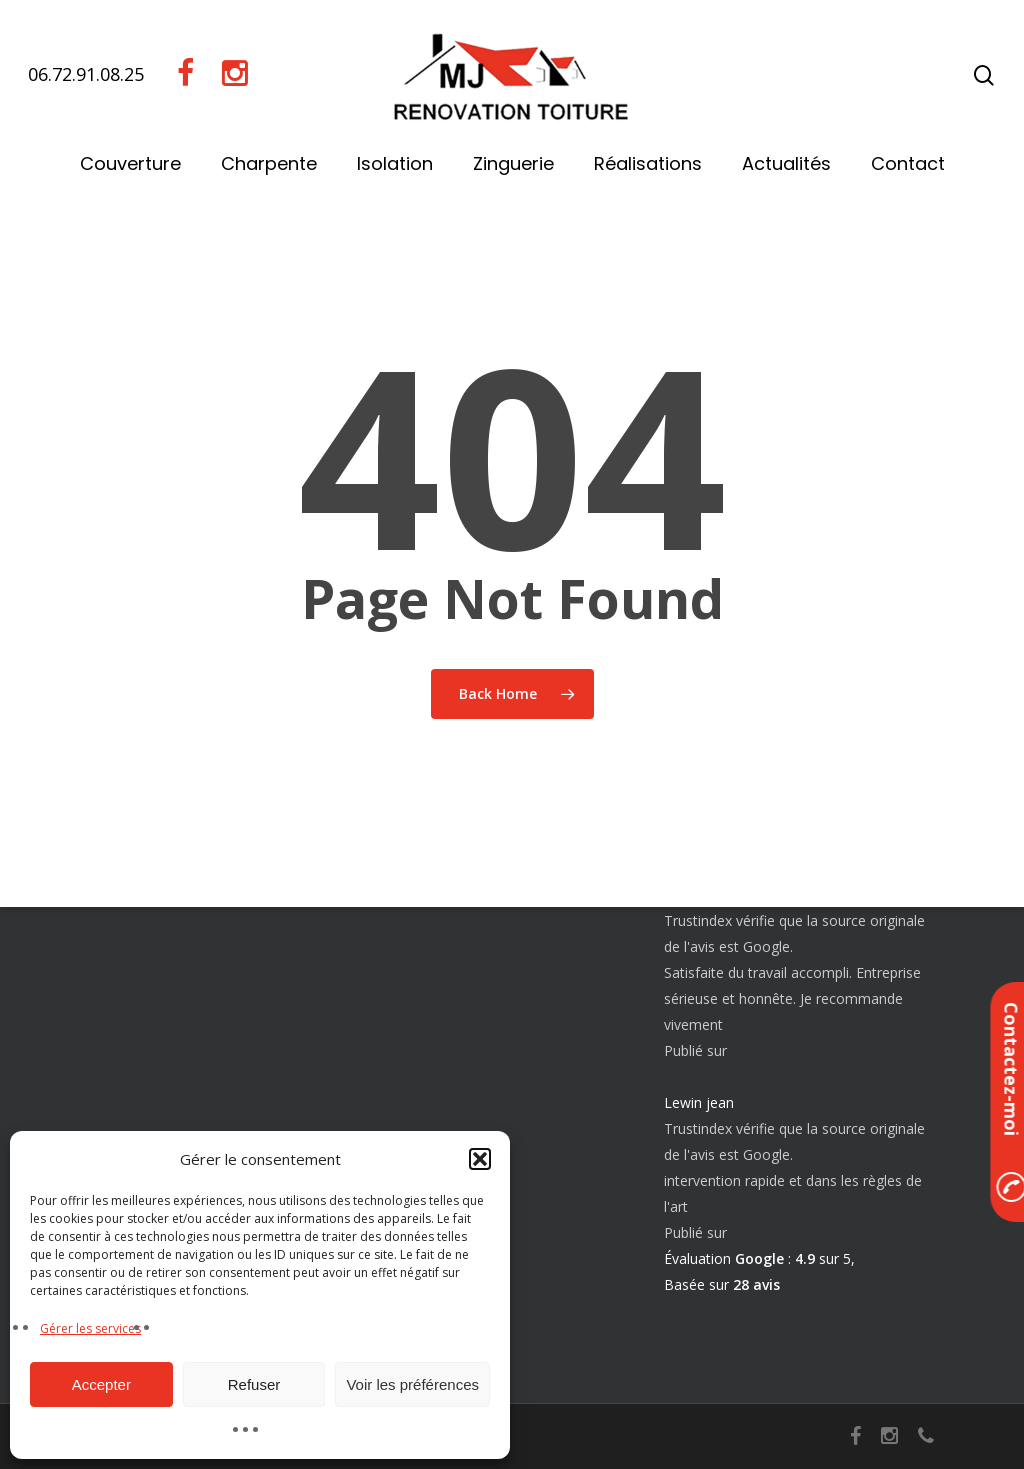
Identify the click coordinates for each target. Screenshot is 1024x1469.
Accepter (101, 1384)
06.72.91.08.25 (86, 74)
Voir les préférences (412, 1384)
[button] (480, 1159)
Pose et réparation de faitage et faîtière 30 (218, 1079)
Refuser (254, 1384)
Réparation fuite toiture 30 (175, 1032)
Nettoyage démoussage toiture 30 (202, 998)
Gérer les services (90, 1328)
